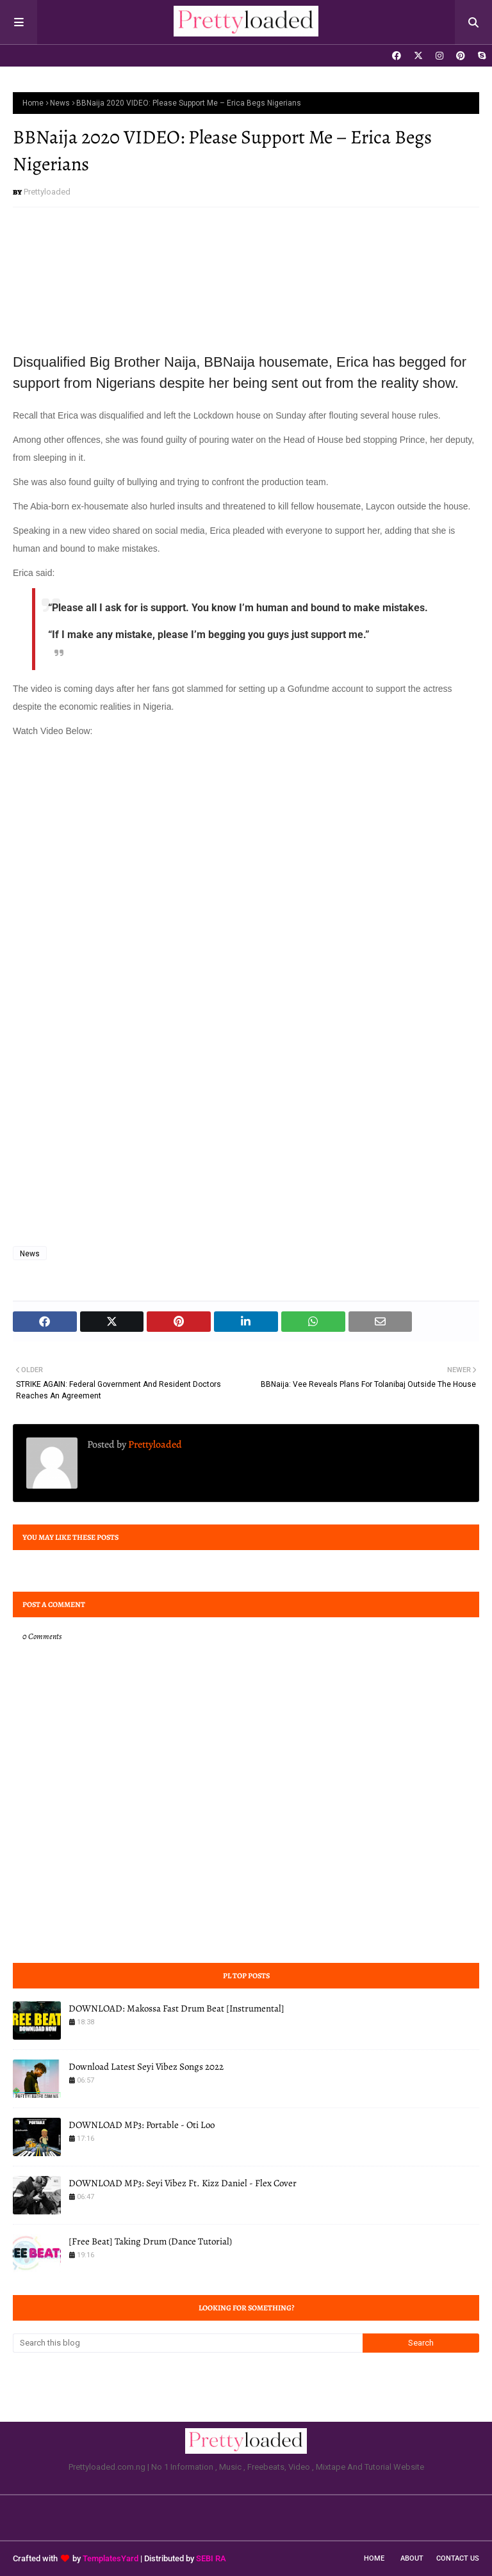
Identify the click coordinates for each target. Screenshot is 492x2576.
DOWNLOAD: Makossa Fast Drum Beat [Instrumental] (176, 2008)
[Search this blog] (188, 2343)
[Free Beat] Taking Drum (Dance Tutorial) (150, 2241)
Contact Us (457, 2558)
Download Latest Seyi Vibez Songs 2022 (146, 2066)
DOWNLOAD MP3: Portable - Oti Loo (142, 2124)
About (411, 2558)
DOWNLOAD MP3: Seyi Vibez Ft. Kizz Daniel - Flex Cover (183, 2183)
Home (33, 103)
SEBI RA (211, 2558)
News (60, 103)
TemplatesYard (110, 2558)
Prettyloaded (47, 191)
